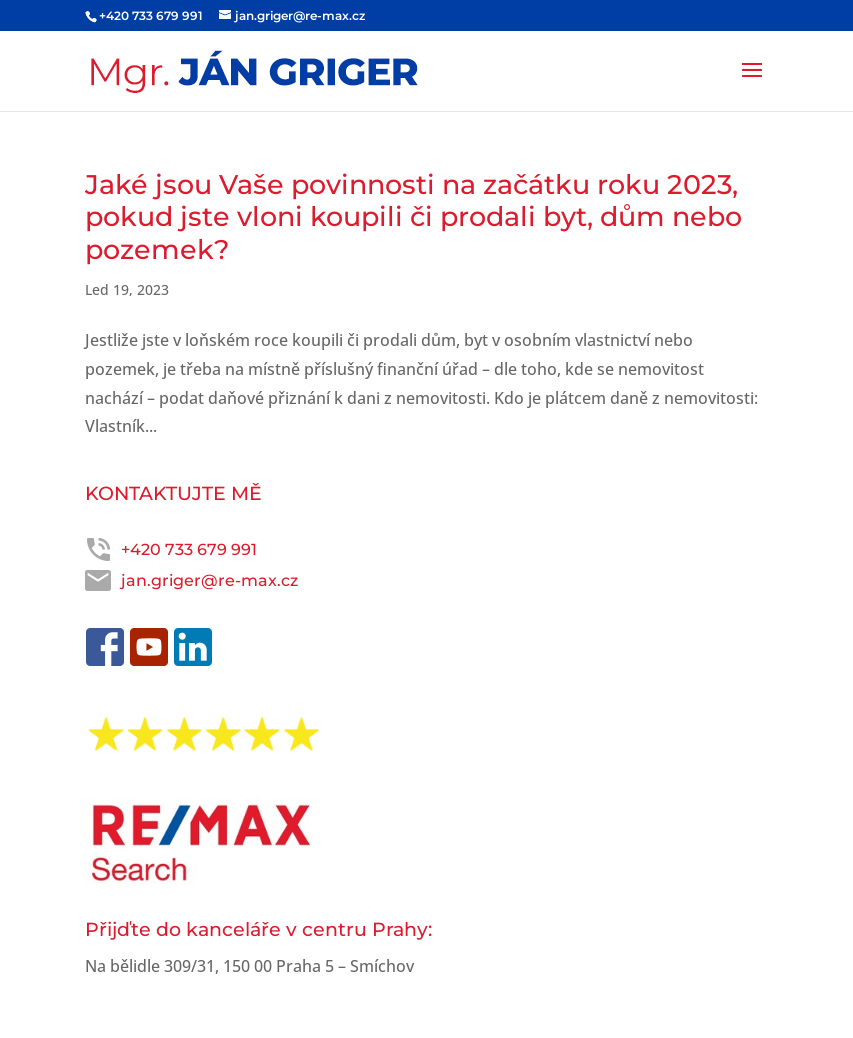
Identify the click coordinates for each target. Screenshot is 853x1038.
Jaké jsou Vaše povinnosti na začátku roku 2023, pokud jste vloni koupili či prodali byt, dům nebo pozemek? (413, 217)
